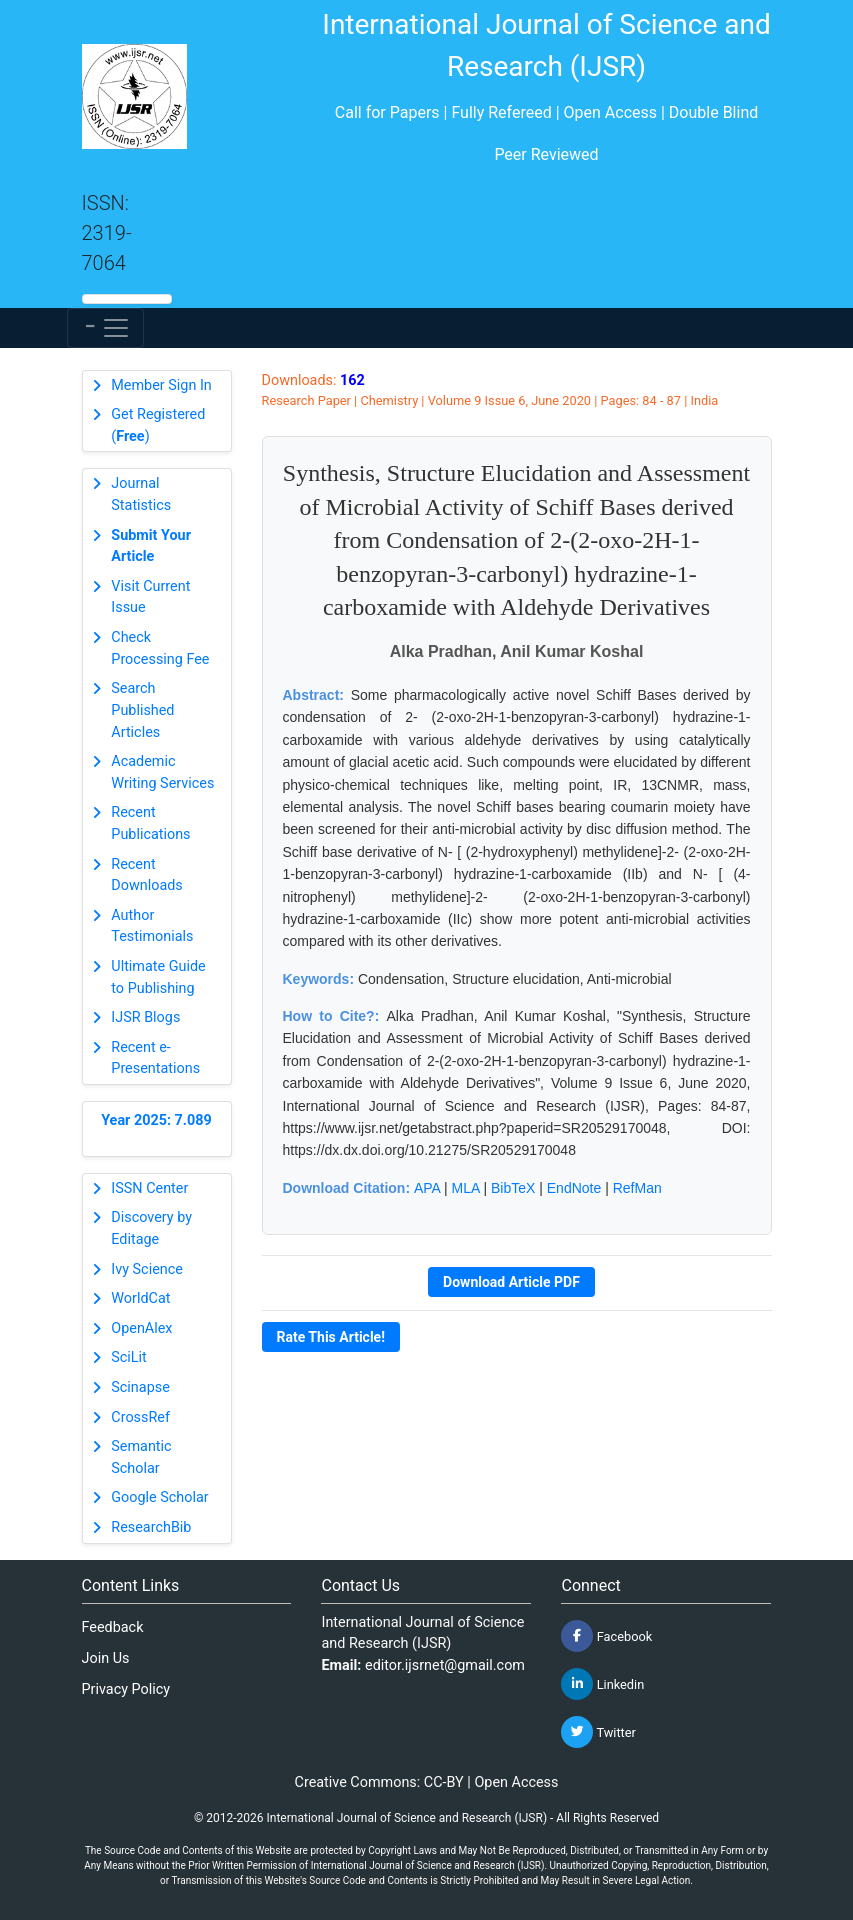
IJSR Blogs (145, 1017)
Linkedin (602, 1684)
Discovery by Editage (151, 1228)
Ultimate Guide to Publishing (158, 977)
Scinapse (140, 1387)
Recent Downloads (147, 875)
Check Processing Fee (160, 648)
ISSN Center (149, 1188)
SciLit (129, 1357)
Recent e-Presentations (155, 1058)
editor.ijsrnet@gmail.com (445, 1665)
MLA (466, 1188)
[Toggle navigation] (105, 328)
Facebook (606, 1636)
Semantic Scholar (141, 1457)
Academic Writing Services (162, 772)
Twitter (598, 1732)
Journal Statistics (141, 494)
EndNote (574, 1188)
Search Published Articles (142, 710)
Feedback (113, 1627)
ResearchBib (151, 1527)
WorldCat (140, 1298)
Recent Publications (150, 823)
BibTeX (513, 1188)
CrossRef (140, 1417)
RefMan (637, 1188)
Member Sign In (161, 385)
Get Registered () (158, 425)
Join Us (106, 1658)
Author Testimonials (152, 926)
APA (427, 1188)
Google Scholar (159, 1497)
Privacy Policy (126, 1689)
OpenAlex (141, 1328)
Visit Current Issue (150, 597)
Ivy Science (147, 1269)
